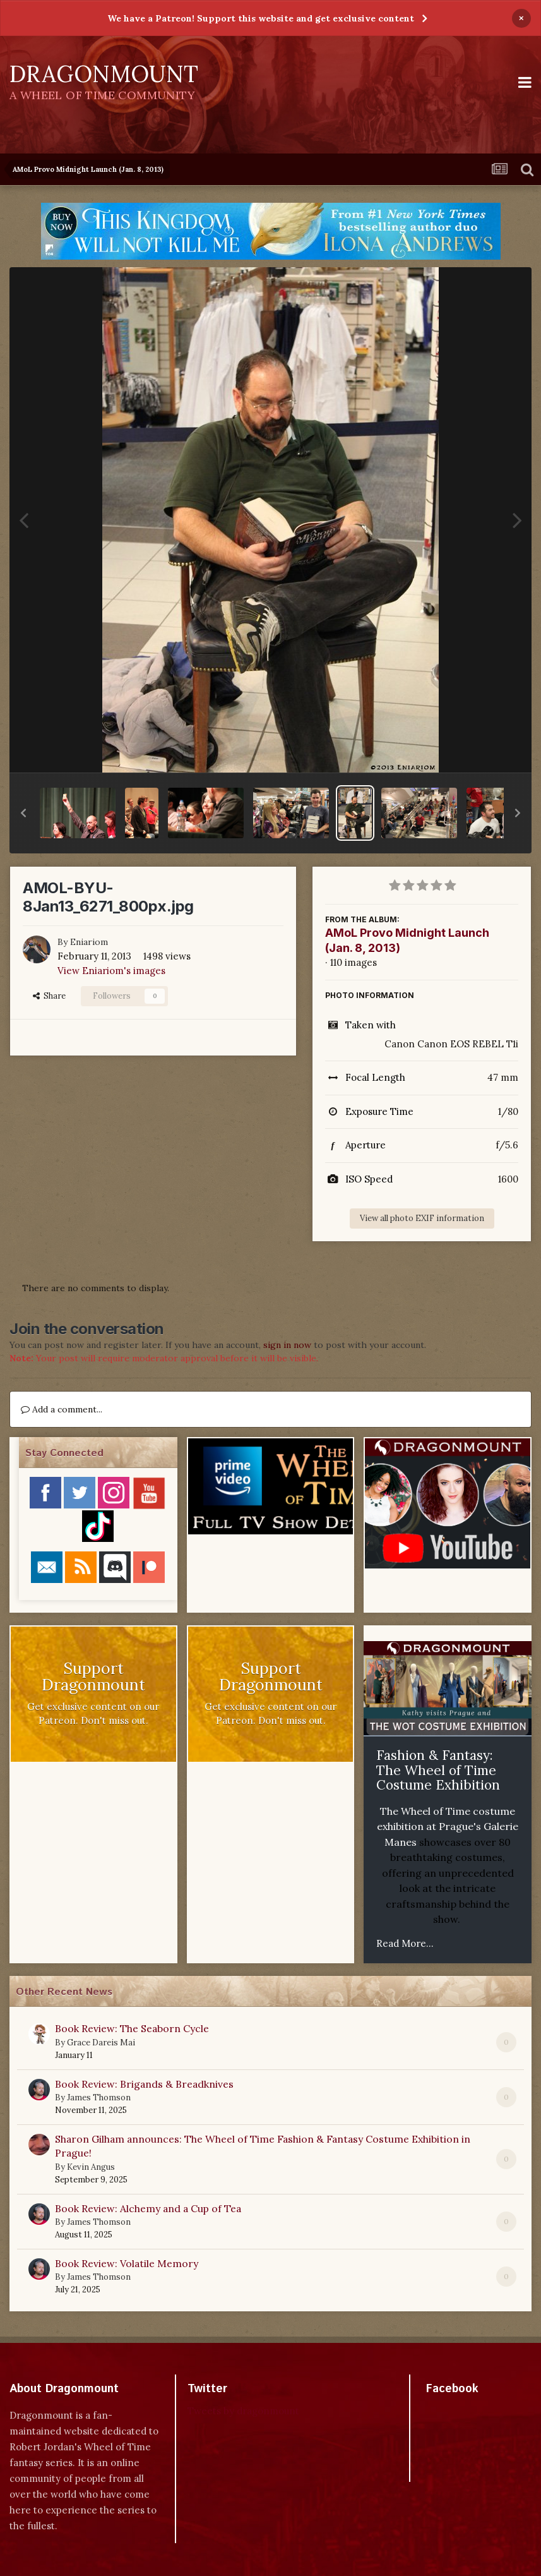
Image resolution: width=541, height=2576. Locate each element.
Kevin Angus (91, 2167)
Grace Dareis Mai (101, 2042)
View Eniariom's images (111, 971)
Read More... (405, 1943)
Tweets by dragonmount (243, 2411)
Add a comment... (61, 1409)
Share (49, 995)
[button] (23, 813)
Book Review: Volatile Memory (126, 2263)
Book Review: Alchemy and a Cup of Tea (148, 2208)
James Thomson (99, 2097)
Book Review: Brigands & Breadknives (144, 2084)
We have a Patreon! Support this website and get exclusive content (260, 18)
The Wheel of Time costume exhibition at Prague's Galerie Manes (447, 1826)
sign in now (287, 1345)
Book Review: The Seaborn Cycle (132, 2028)
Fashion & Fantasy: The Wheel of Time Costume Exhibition (438, 1770)
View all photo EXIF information (422, 1218)
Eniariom (89, 942)
